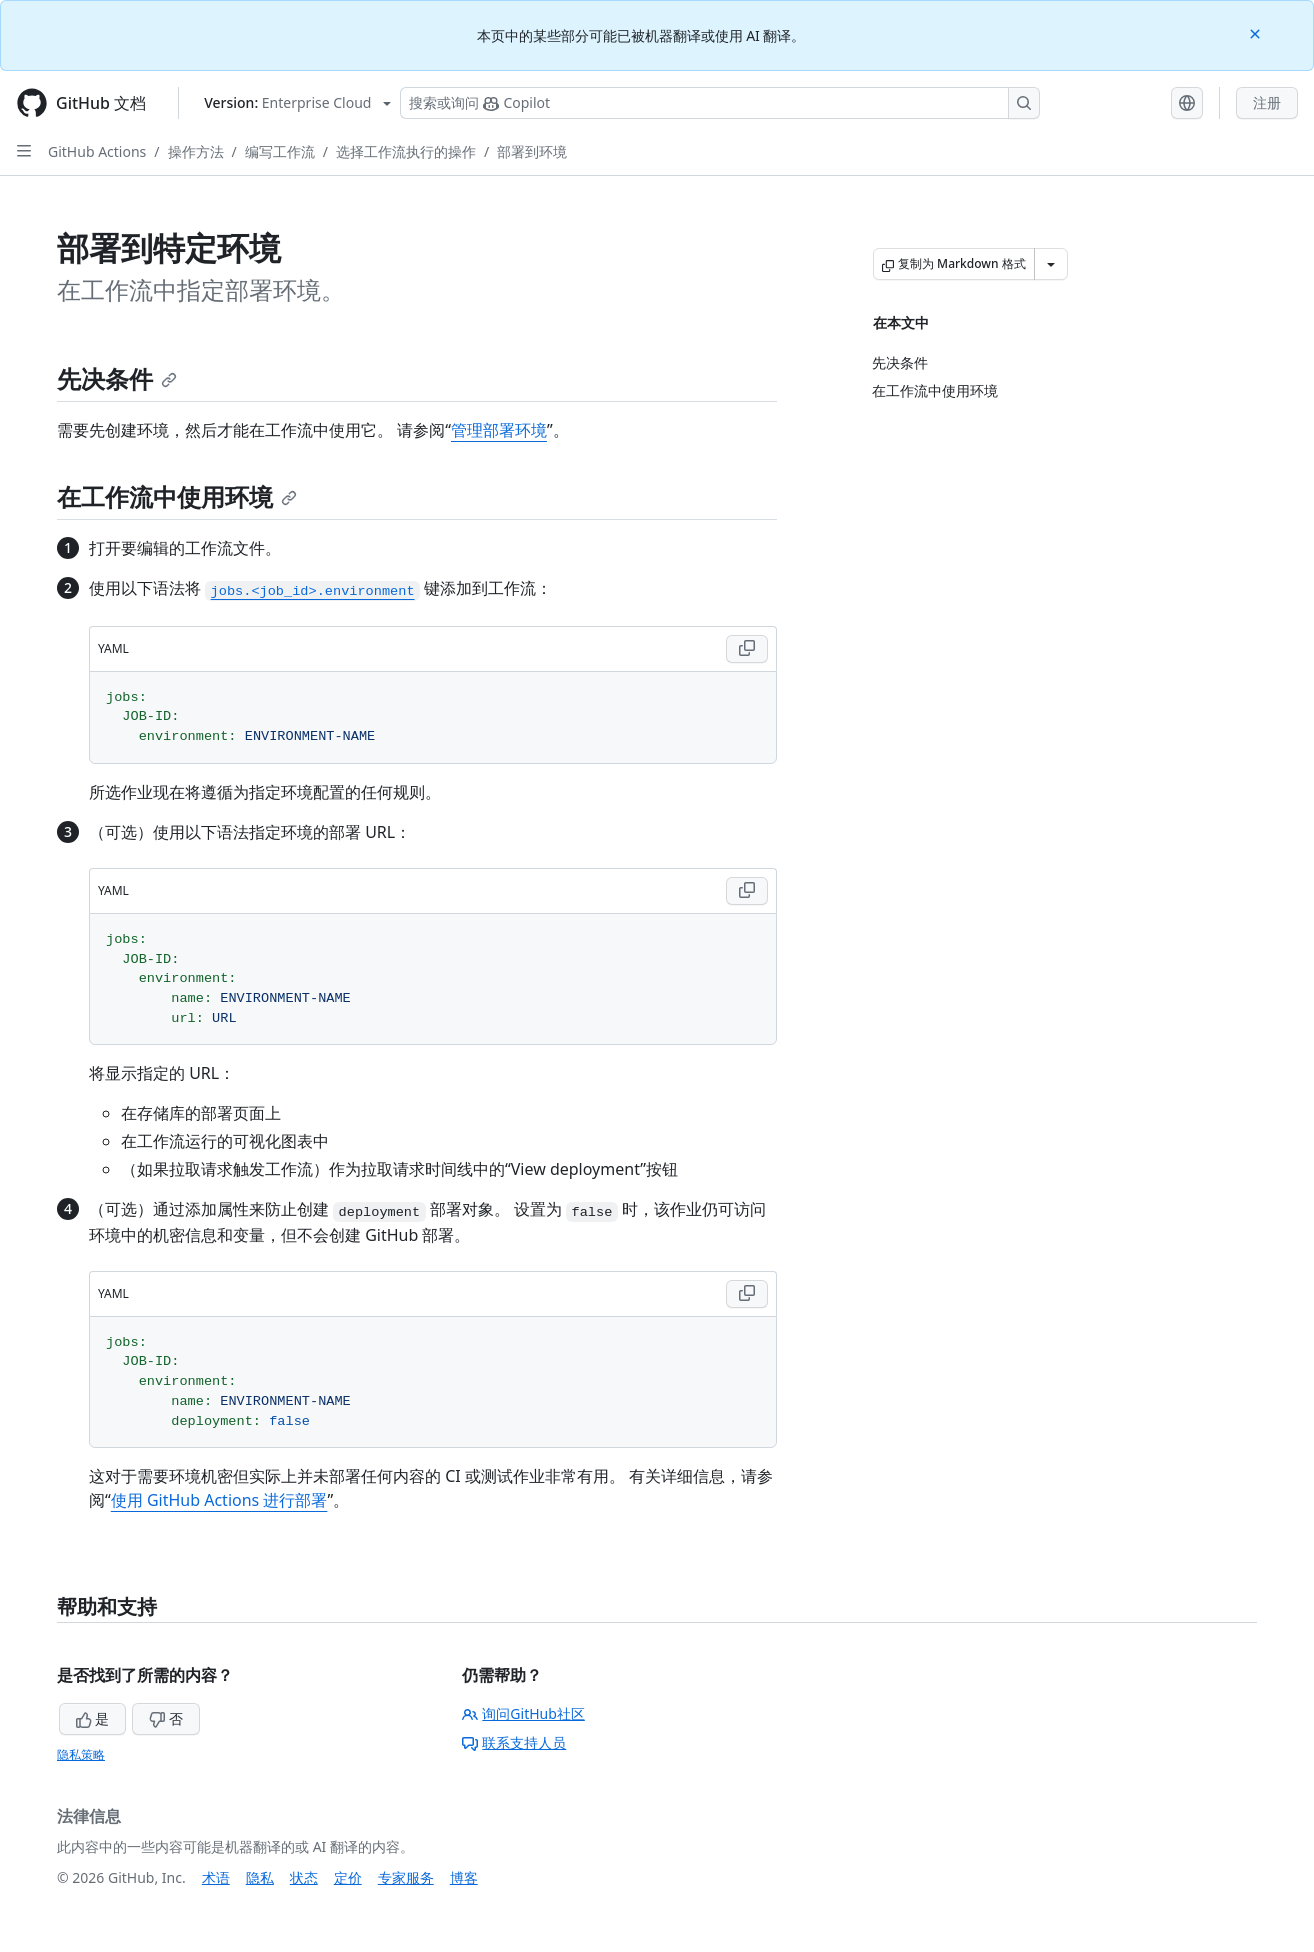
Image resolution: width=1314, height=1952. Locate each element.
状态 (304, 1877)
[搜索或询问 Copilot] (720, 103)
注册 (1267, 102)
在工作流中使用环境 (177, 496)
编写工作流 (280, 151)
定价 (348, 1877)
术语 (216, 1877)
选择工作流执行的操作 (406, 151)
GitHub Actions (97, 151)
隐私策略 (81, 1754)
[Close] (1257, 32)
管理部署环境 (499, 430)
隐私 (260, 1877)
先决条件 (117, 378)
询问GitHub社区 (523, 1713)
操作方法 (196, 151)
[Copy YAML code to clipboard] (747, 649)
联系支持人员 (514, 1742)
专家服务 (406, 1877)
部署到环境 (532, 151)
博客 (464, 1877)
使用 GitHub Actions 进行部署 (219, 1500)
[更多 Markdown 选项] (1051, 264)
